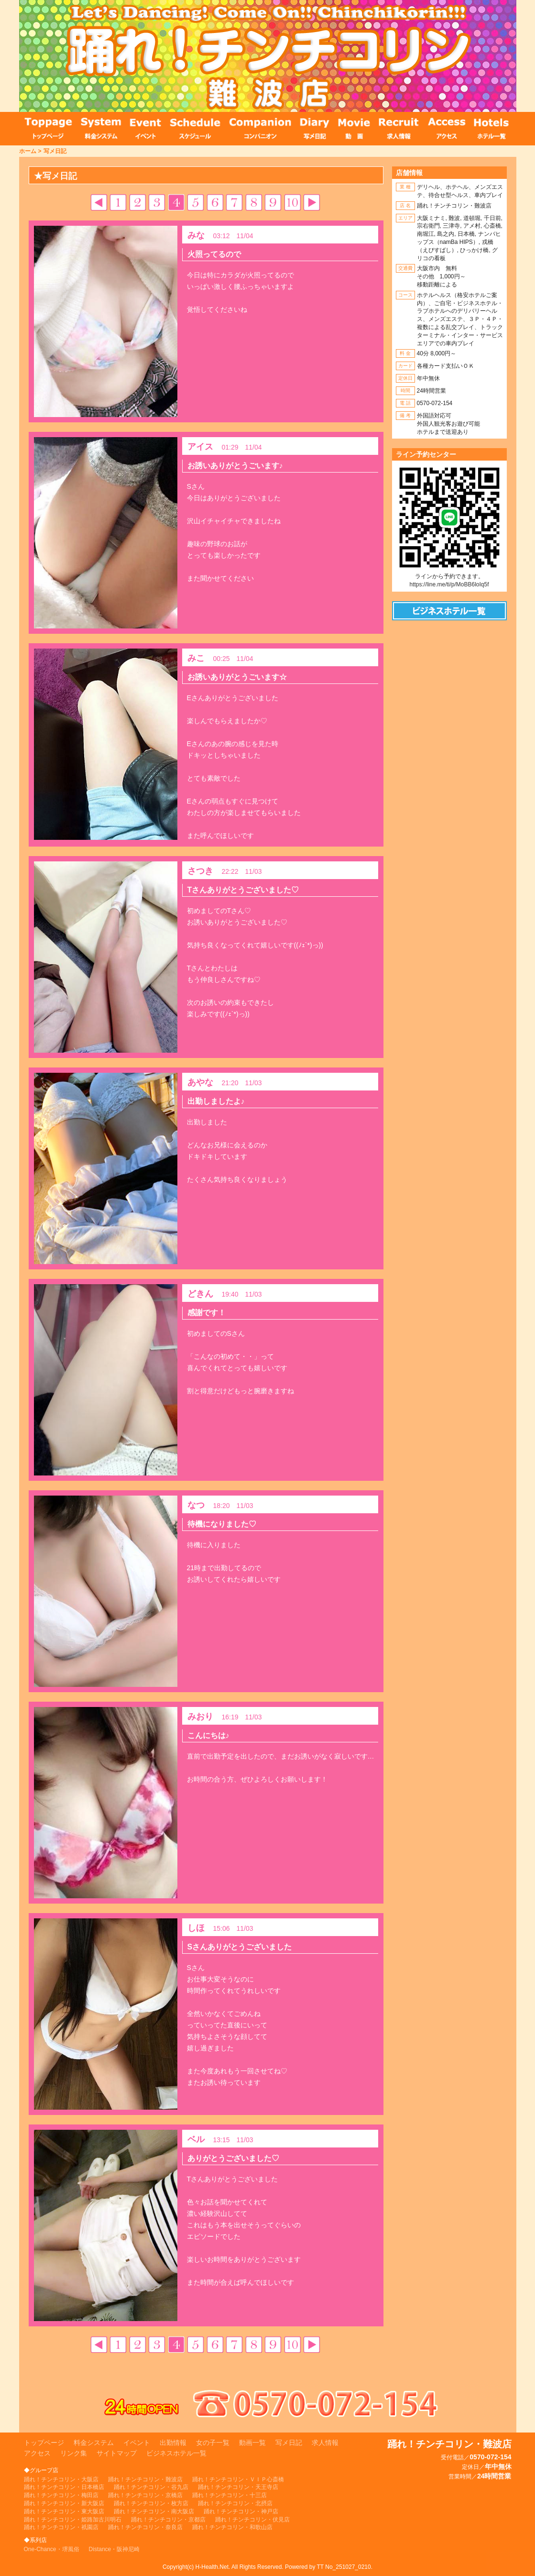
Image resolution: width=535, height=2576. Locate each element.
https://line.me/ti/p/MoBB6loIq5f (449, 584)
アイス (200, 446)
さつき (200, 871)
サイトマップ (117, 2453)
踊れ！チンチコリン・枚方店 (151, 2503)
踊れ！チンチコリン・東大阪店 (64, 2511)
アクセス (37, 2453)
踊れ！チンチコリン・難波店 (145, 2479)
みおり (200, 1716)
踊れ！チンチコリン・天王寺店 (238, 2487)
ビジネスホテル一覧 (176, 2453)
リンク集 (73, 2453)
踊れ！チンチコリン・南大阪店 (154, 2511)
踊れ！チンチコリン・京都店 (168, 2519)
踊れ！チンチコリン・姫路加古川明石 (72, 2519)
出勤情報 (173, 2442)
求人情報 (325, 2442)
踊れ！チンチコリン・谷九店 (151, 2487)
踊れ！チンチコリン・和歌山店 (232, 2527)
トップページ (44, 2442)
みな (196, 235)
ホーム (27, 151)
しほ (196, 1928)
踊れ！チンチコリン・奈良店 (145, 2527)
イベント (136, 2442)
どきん (200, 1294)
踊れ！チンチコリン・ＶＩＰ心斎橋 (238, 2479)
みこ (196, 658)
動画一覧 (252, 2442)
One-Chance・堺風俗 (51, 2549)
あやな (200, 1082)
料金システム (94, 2442)
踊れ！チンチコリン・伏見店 (252, 2519)
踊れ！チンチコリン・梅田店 (61, 2495)
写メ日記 (55, 151)
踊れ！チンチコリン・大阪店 (61, 2479)
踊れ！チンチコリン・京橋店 (145, 2495)
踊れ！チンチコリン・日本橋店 (64, 2487)
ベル (196, 2139)
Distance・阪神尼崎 (114, 2549)
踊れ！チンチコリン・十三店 (229, 2495)
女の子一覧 (212, 2442)
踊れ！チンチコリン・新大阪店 (64, 2503)
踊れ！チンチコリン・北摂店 (235, 2503)
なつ (196, 1505)
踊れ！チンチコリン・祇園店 (61, 2527)
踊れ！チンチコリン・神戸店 (241, 2511)
